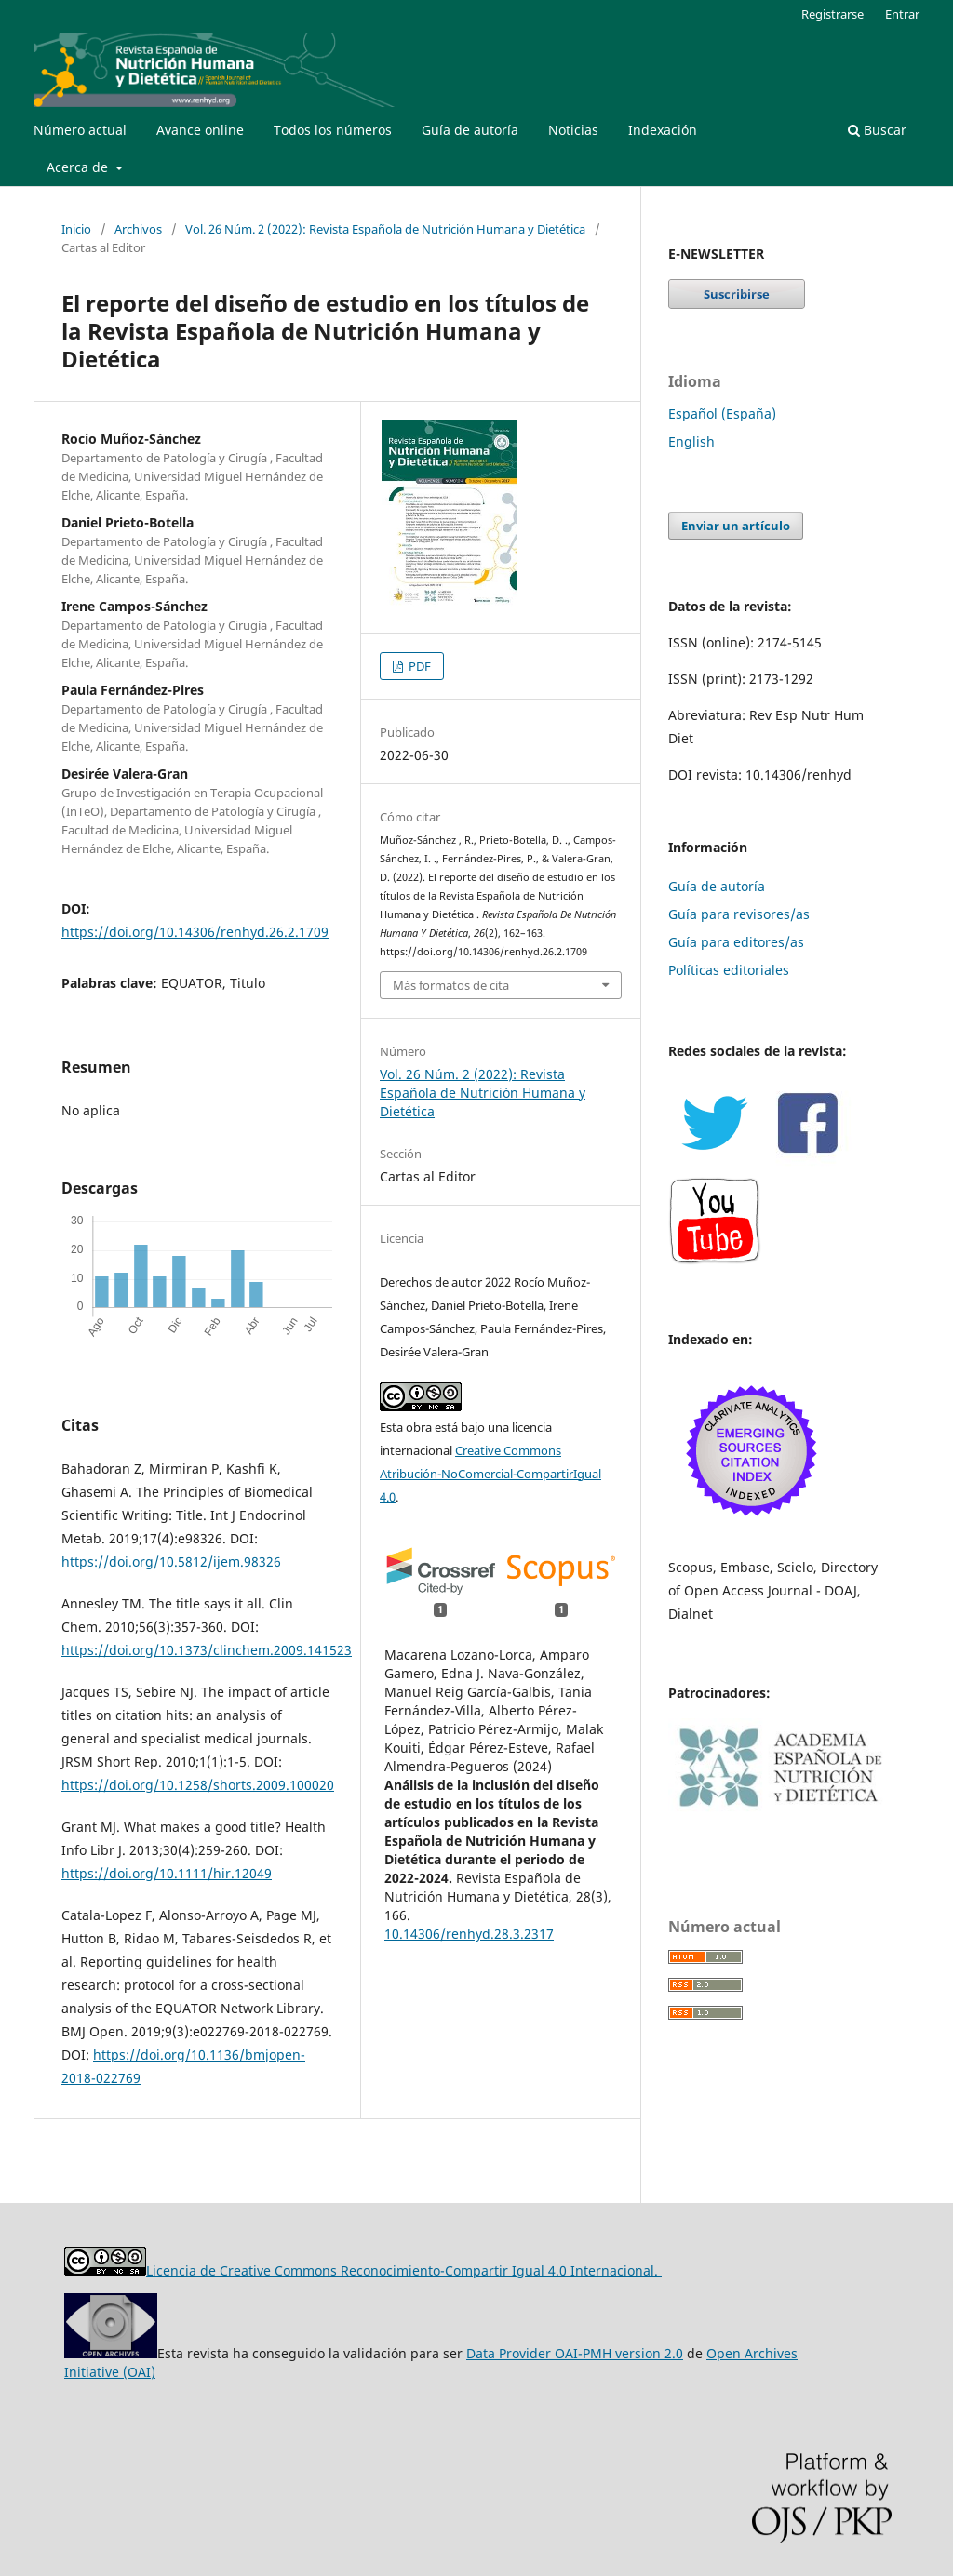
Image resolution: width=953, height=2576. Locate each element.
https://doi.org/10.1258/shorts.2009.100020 (197, 1785)
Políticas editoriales (728, 970)
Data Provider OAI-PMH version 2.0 (574, 2353)
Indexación (662, 130)
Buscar (877, 130)
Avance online (200, 130)
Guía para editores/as (736, 942)
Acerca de (79, 167)
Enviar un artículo (735, 525)
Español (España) (722, 413)
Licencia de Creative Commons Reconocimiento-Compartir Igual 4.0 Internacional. (404, 2270)
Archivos (138, 228)
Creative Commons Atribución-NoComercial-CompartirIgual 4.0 (490, 1473)
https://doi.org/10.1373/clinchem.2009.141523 (206, 1650)
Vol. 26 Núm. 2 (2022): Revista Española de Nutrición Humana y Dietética (385, 228)
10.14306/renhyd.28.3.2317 (469, 1933)
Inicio (76, 228)
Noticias (573, 130)
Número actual (80, 130)
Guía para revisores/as (739, 914)
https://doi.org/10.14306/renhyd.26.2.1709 (195, 932)
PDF (418, 666)
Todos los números (333, 130)
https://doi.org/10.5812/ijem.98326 (171, 1561)
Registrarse (832, 14)
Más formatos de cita (451, 985)
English (691, 441)
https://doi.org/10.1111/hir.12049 (166, 1873)
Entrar (902, 14)
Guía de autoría (470, 130)
